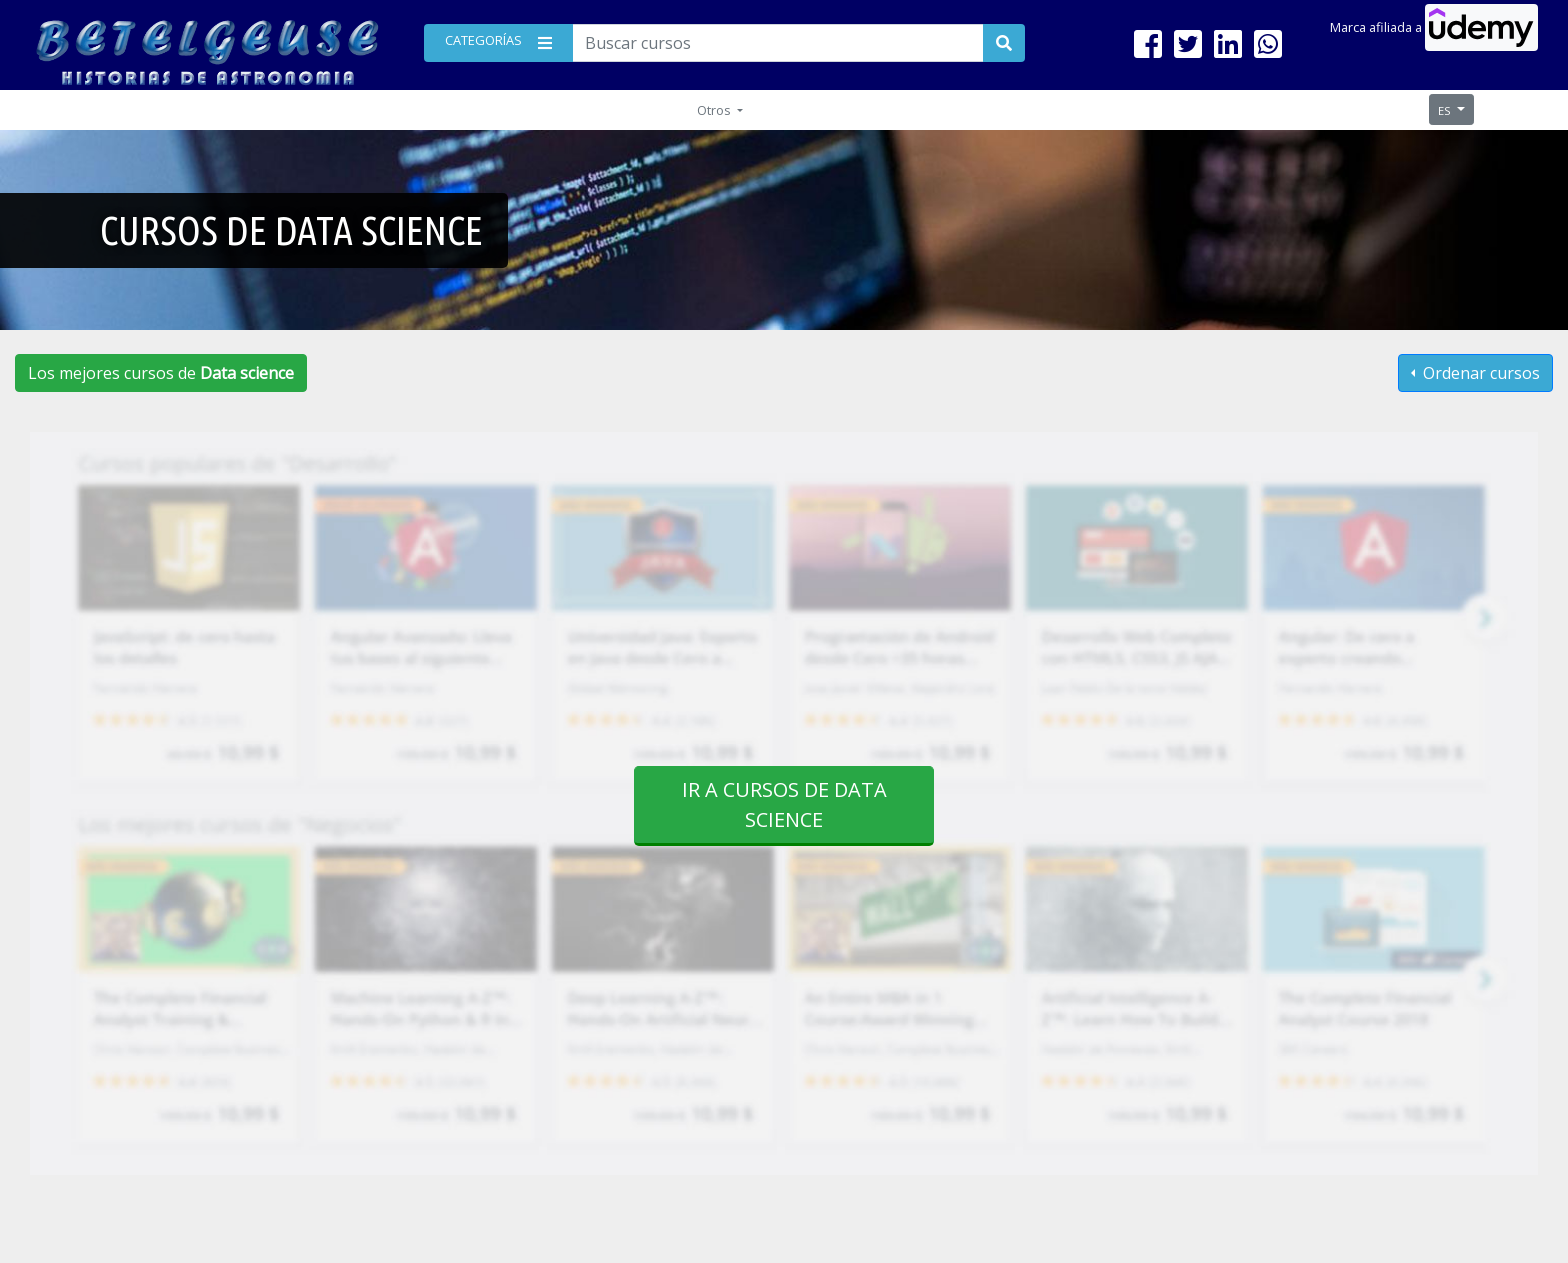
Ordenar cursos (1479, 373)
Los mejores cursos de (161, 373)
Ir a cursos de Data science (784, 804)
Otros (715, 110)
